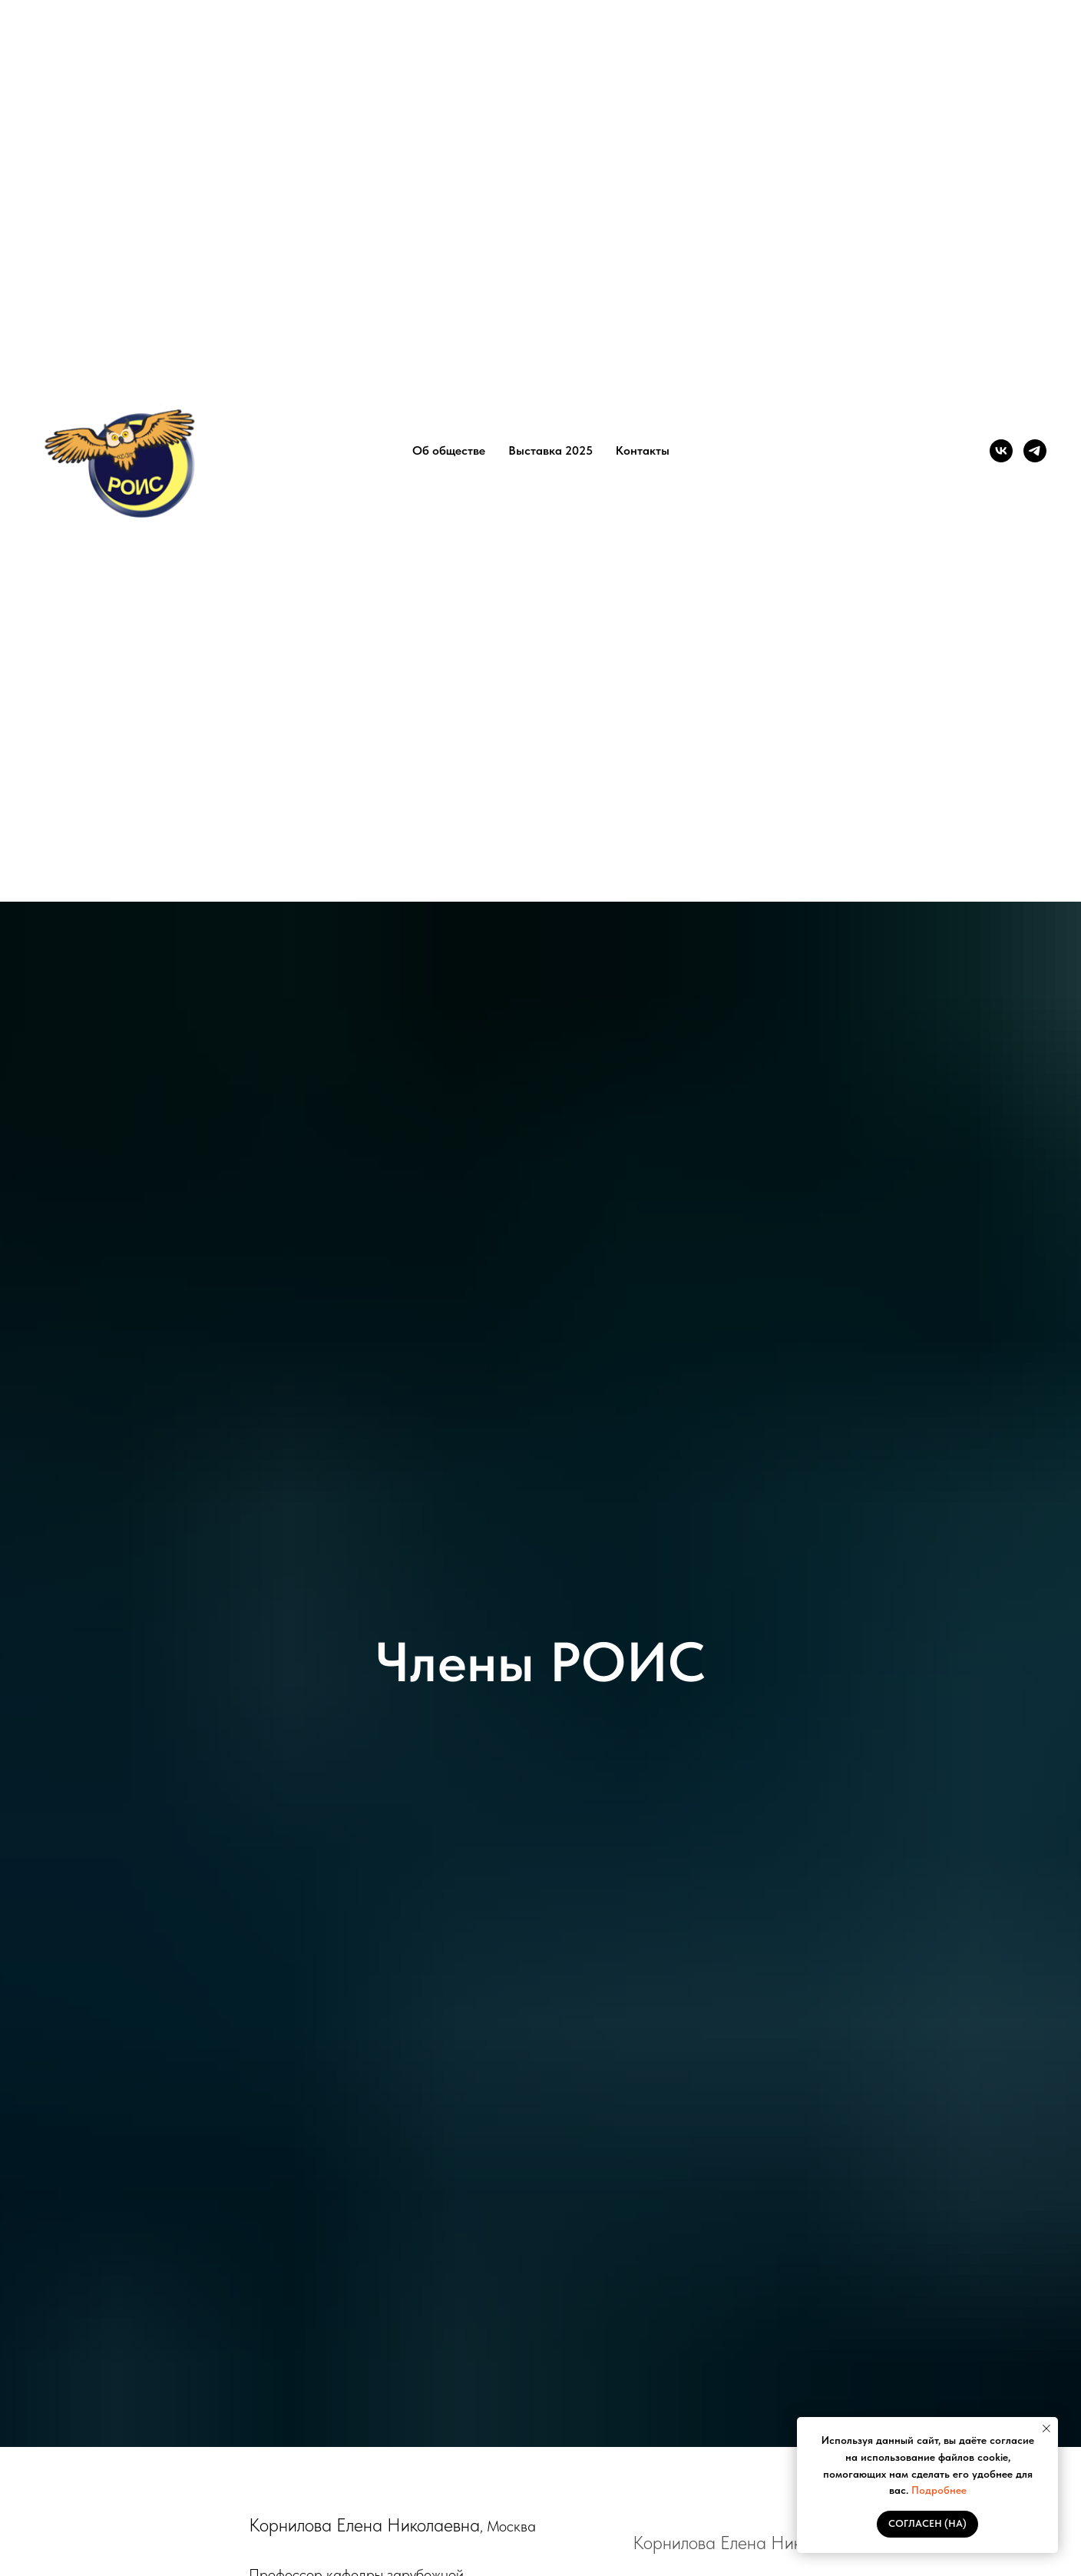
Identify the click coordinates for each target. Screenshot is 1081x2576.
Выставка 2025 (550, 450)
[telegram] (1034, 450)
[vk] (1001, 450)
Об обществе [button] (448, 450)
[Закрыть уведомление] (1046, 2428)
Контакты (642, 450)
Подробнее (939, 2490)
